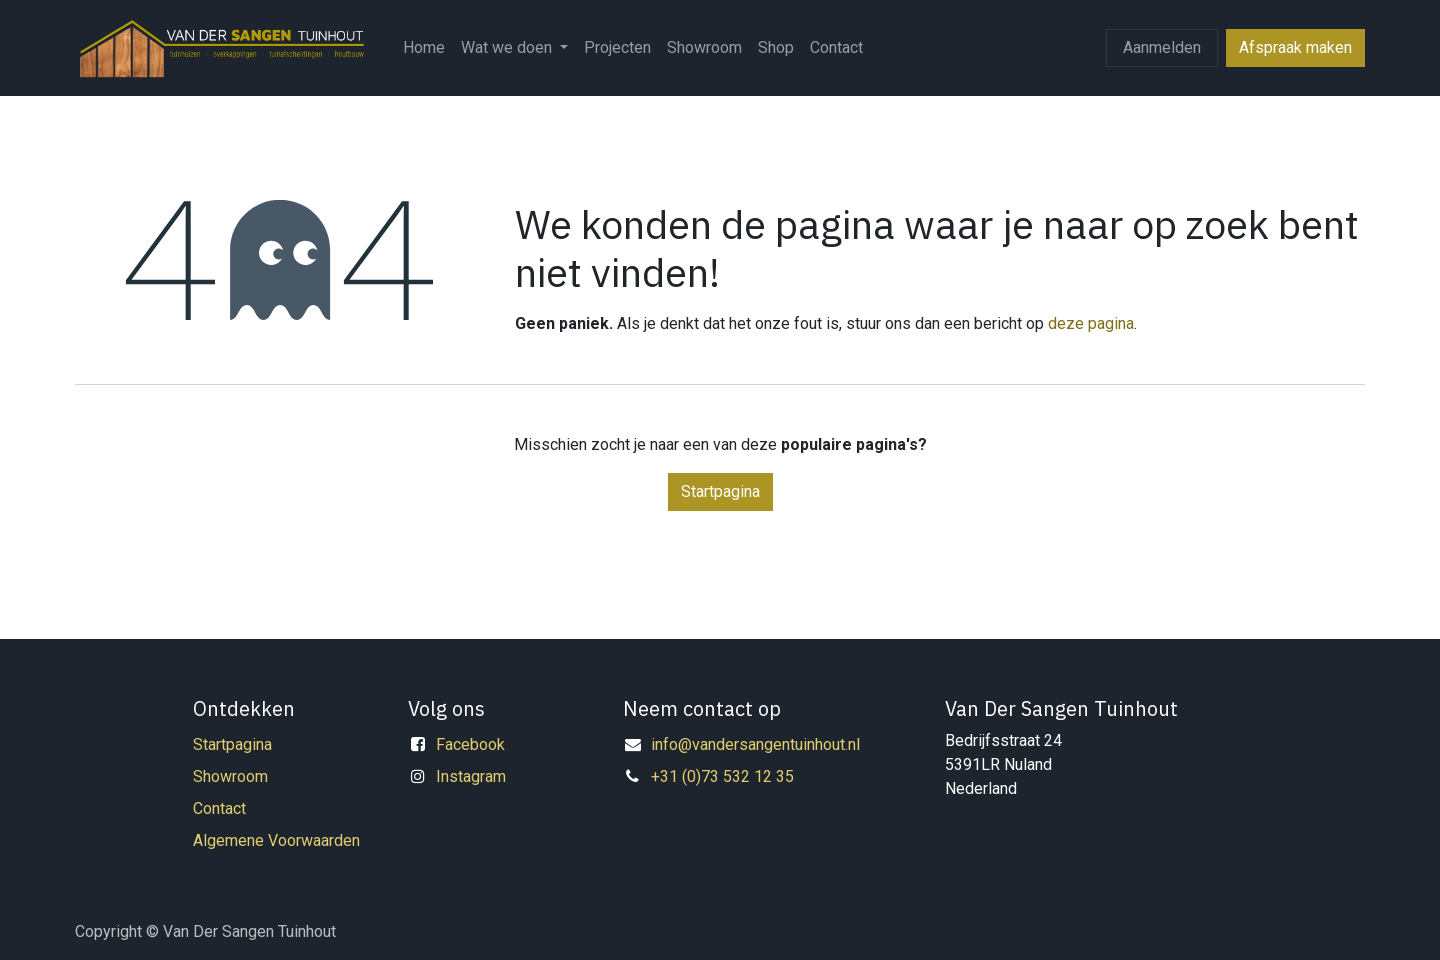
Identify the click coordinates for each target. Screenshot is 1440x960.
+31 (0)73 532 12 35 (722, 776)
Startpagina (720, 491)
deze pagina (1091, 323)
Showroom (230, 776)
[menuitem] (424, 48)
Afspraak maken (1295, 47)
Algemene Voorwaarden (276, 840)
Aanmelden (1162, 47)
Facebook (470, 744)
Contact (219, 808)
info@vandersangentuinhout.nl (755, 744)
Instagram (471, 776)
